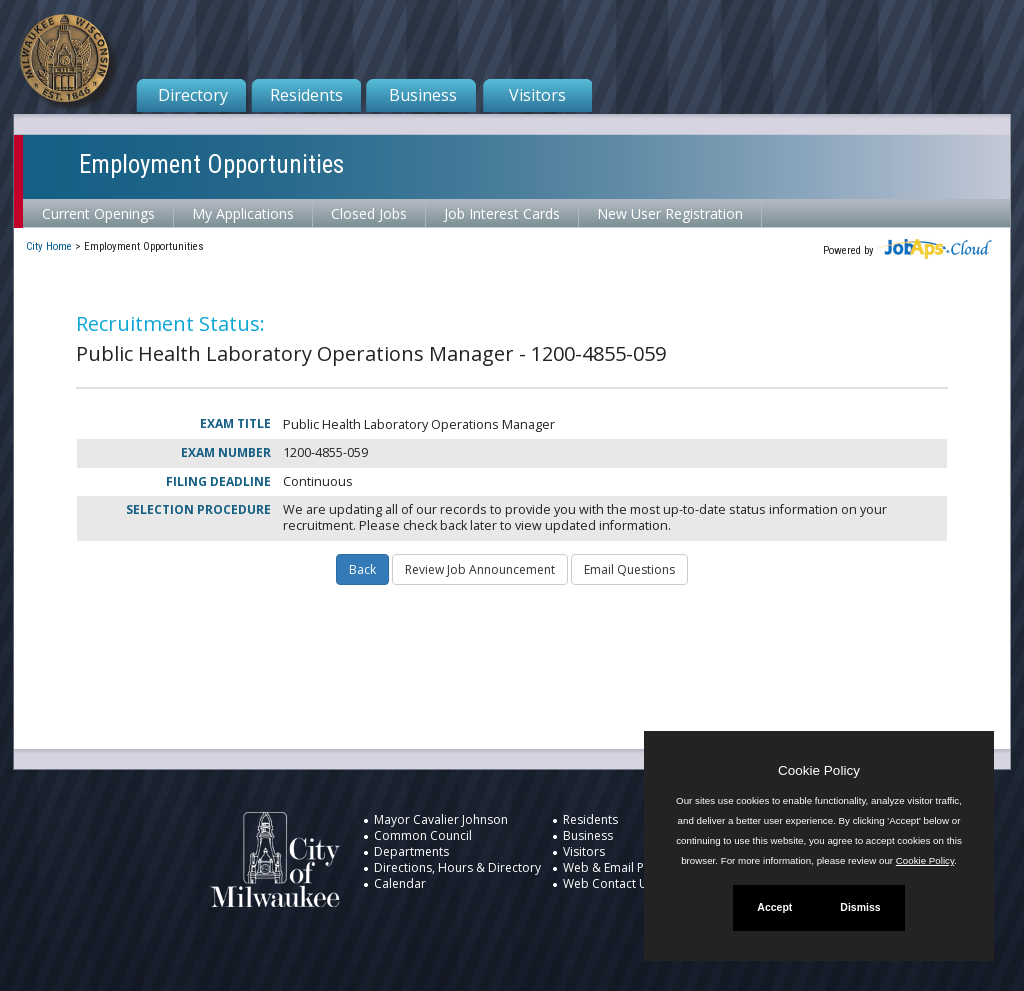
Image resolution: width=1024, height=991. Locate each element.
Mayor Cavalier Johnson (441, 819)
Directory (193, 95)
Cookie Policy (819, 770)
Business (423, 95)
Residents (306, 95)
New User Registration (670, 213)
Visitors (537, 95)
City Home (49, 246)
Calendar (400, 883)
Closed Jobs (369, 213)
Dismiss (860, 907)
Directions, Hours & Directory (457, 867)
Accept (774, 907)
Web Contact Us (608, 883)
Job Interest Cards (502, 213)
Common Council (423, 835)
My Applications (243, 213)
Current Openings (98, 213)
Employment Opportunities (211, 164)
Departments (411, 851)
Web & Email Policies (621, 867)
